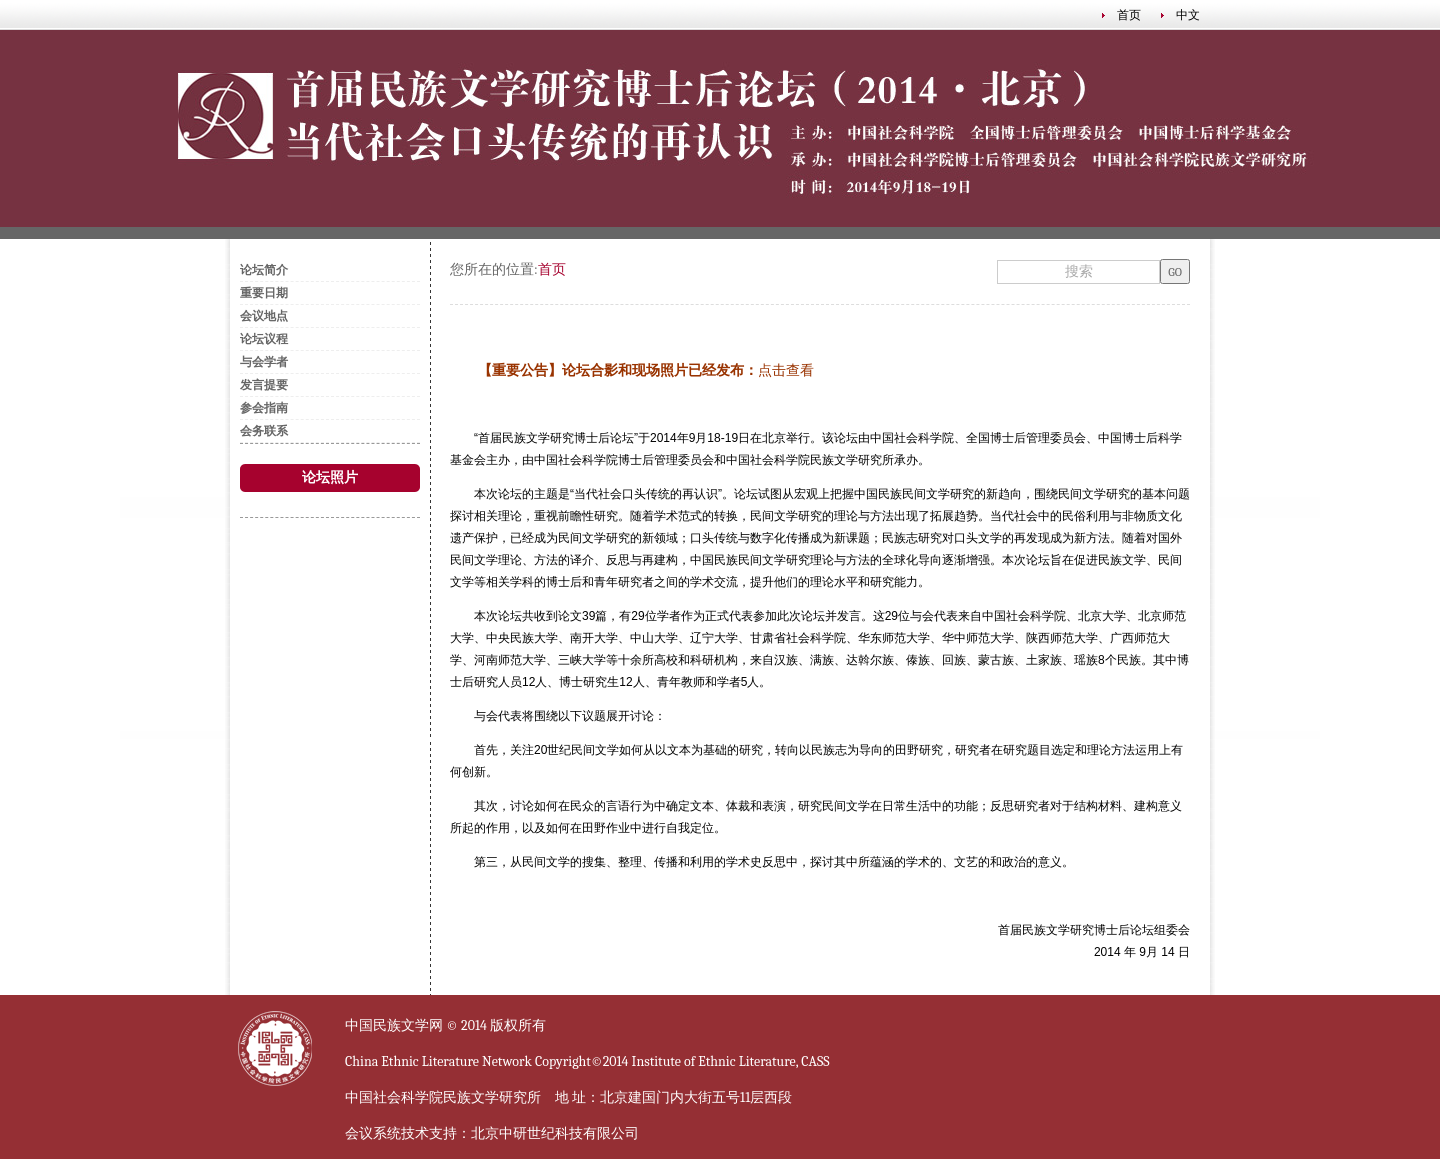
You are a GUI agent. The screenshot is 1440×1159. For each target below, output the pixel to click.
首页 (1129, 15)
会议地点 (264, 316)
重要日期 (264, 293)
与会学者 (264, 362)
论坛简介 (264, 270)
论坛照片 (330, 477)
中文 (1188, 15)
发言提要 (264, 385)
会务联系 (264, 431)
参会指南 (264, 408)
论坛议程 (264, 339)
